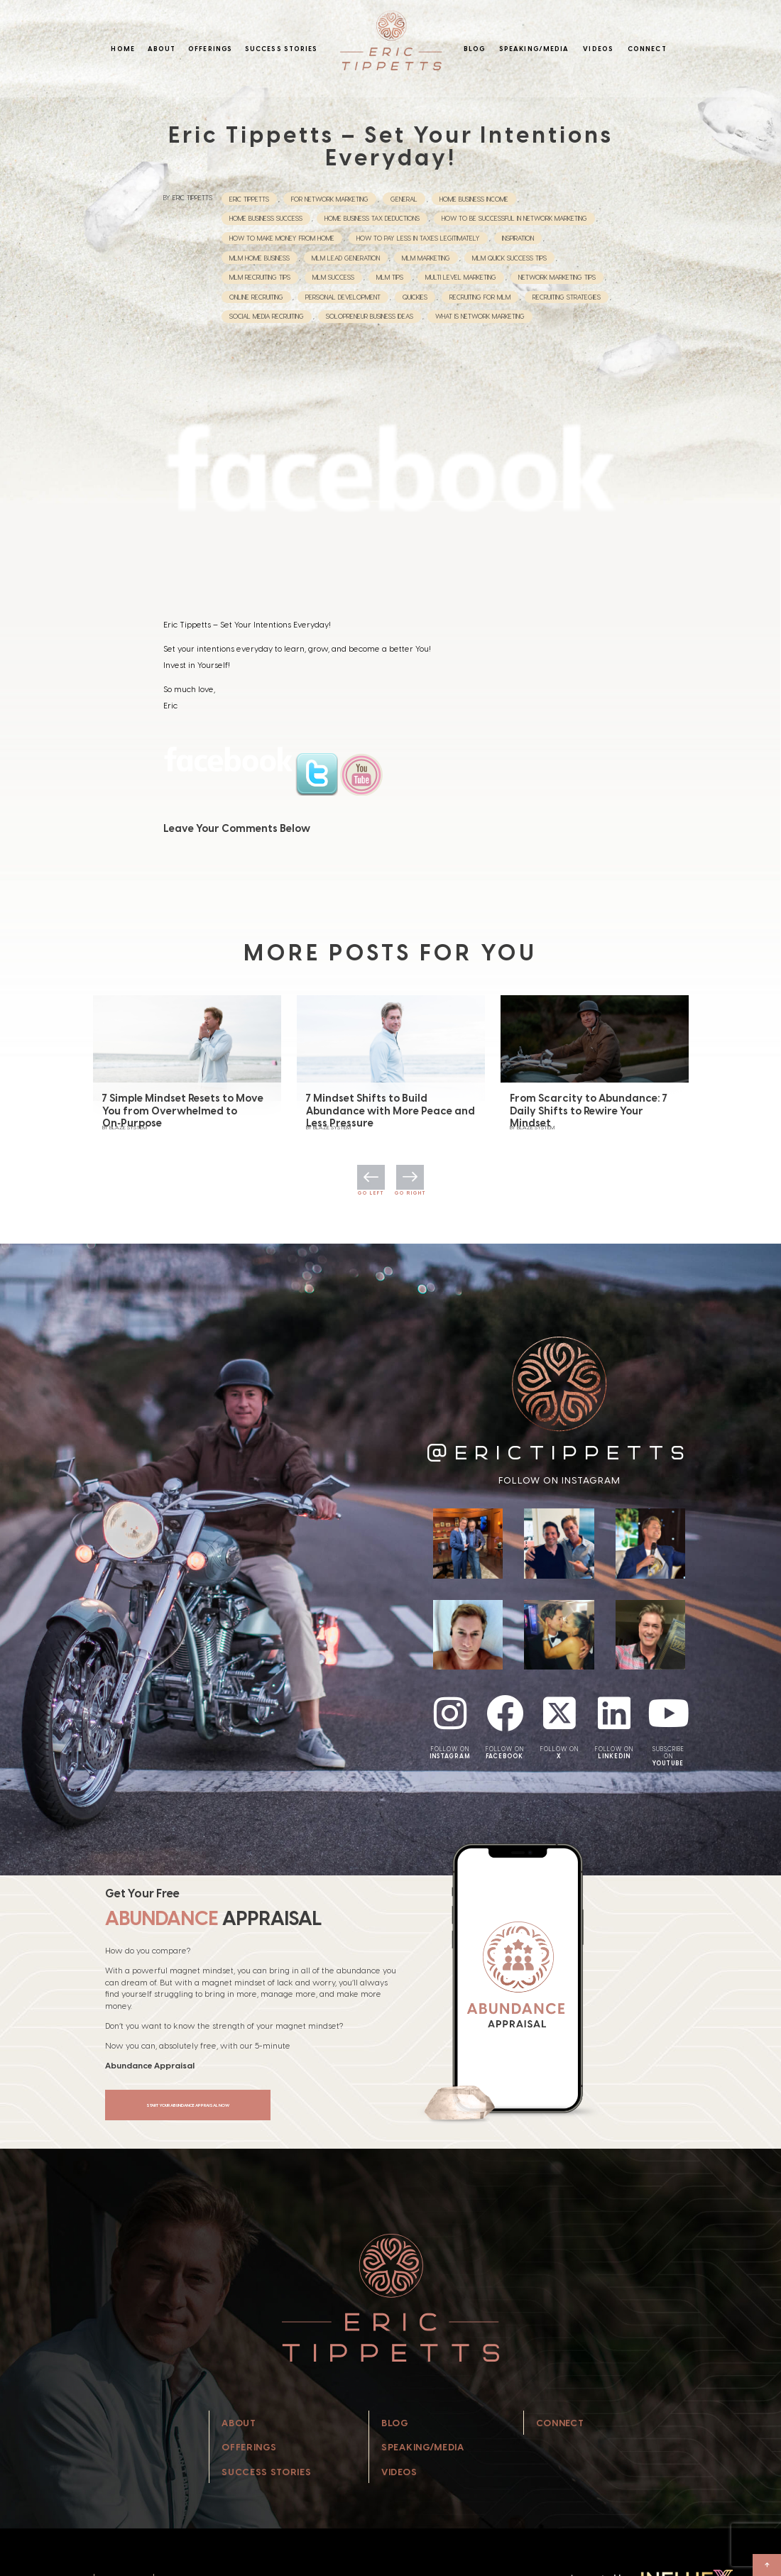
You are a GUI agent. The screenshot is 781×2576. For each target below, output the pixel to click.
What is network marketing (480, 316)
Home (122, 49)
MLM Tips (389, 277)
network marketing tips (557, 277)
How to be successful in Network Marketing (514, 218)
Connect (647, 49)
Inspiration (518, 238)
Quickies (415, 297)
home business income (473, 199)
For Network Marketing (329, 199)
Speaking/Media (534, 49)
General (403, 199)
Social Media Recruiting (266, 316)
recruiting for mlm (479, 297)
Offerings (210, 49)
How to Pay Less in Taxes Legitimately (418, 238)
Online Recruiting (256, 297)
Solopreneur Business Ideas (369, 316)
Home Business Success (265, 218)
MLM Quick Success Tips (509, 258)
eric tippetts (249, 199)
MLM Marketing (426, 258)
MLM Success (333, 277)
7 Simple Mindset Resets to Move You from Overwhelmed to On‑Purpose (182, 1117)
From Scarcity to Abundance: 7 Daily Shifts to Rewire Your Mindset (588, 1117)
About (162, 49)
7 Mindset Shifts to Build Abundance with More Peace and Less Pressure (390, 1117)
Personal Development (343, 297)
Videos (598, 49)
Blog (474, 49)
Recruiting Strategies (566, 297)
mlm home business (259, 258)
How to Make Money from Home (281, 238)
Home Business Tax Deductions (372, 218)
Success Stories (281, 49)
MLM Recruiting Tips (259, 277)
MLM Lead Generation (346, 258)
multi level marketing (460, 277)
